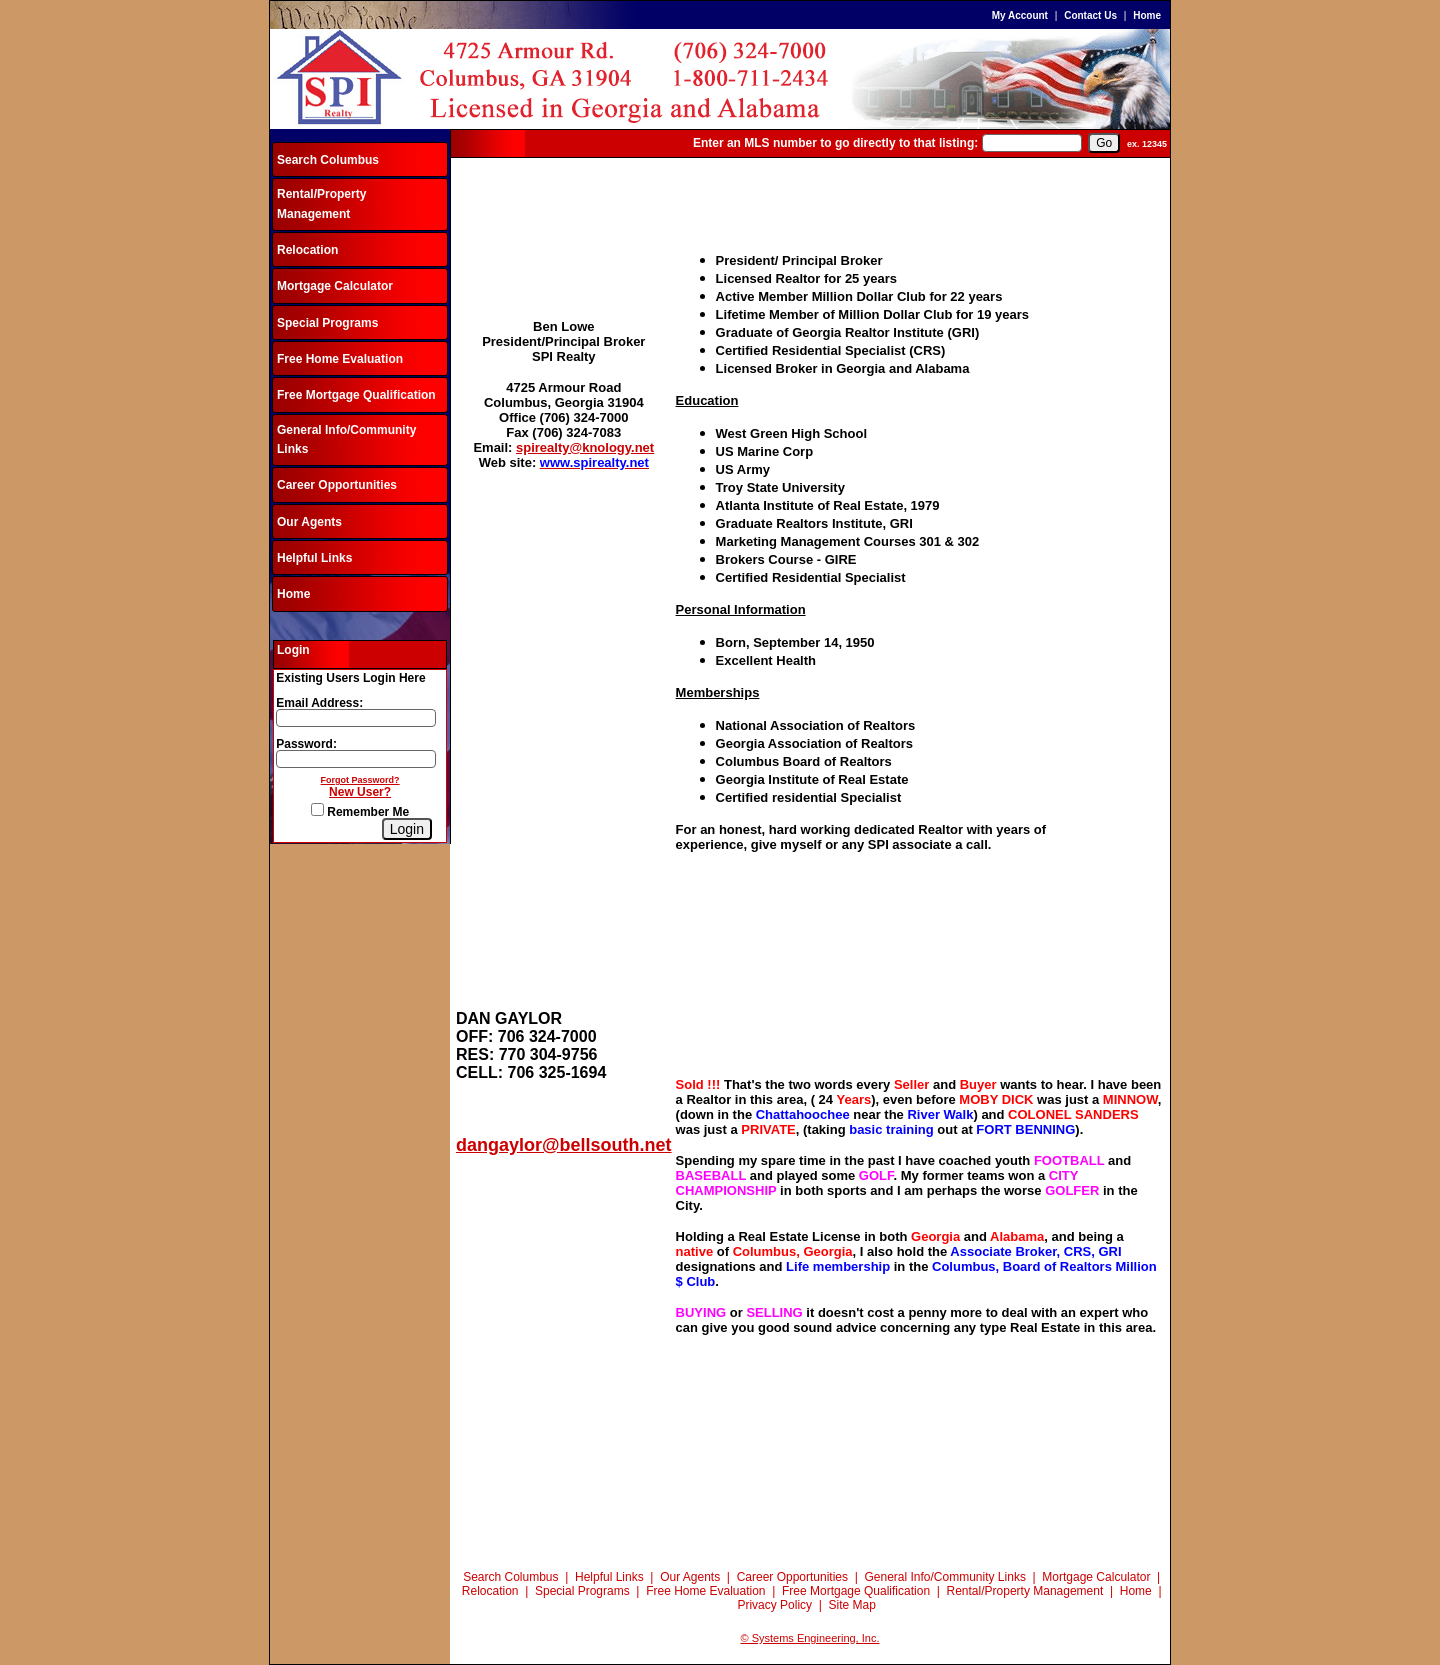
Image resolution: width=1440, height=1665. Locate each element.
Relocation (307, 250)
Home (1147, 15)
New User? (360, 792)
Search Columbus (328, 160)
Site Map (852, 1605)
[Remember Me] (317, 809)
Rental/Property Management (1025, 1591)
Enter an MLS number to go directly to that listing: (835, 143)
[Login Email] (356, 718)
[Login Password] (356, 759)
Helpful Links (314, 558)
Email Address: (319, 703)
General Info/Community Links (944, 1577)
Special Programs (327, 323)
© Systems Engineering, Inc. (810, 1638)
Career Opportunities (337, 485)
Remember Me (360, 812)
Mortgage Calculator (335, 286)
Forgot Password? (360, 780)
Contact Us (1090, 15)
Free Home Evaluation (340, 359)
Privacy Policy (774, 1605)
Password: (306, 744)
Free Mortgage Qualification (356, 395)
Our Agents (309, 522)
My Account (1020, 15)
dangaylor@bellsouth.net (564, 1145)
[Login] (407, 829)
